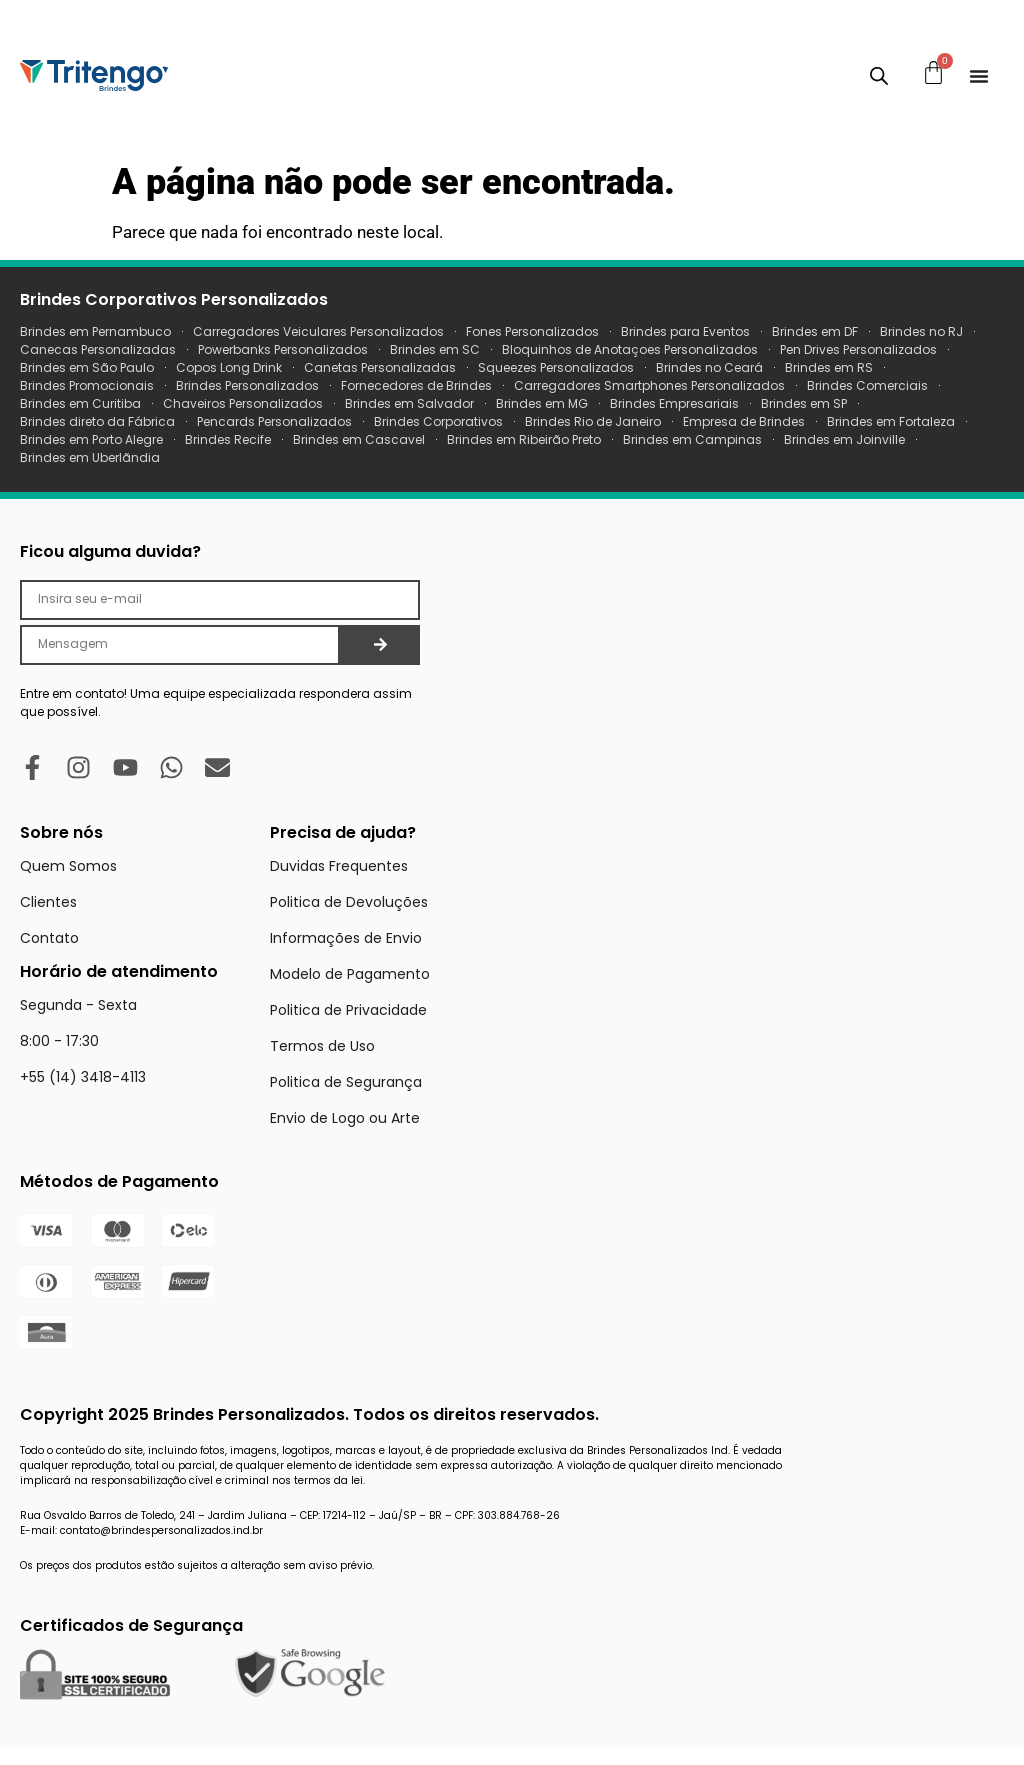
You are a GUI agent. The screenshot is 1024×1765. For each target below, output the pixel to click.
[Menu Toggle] (979, 76)
